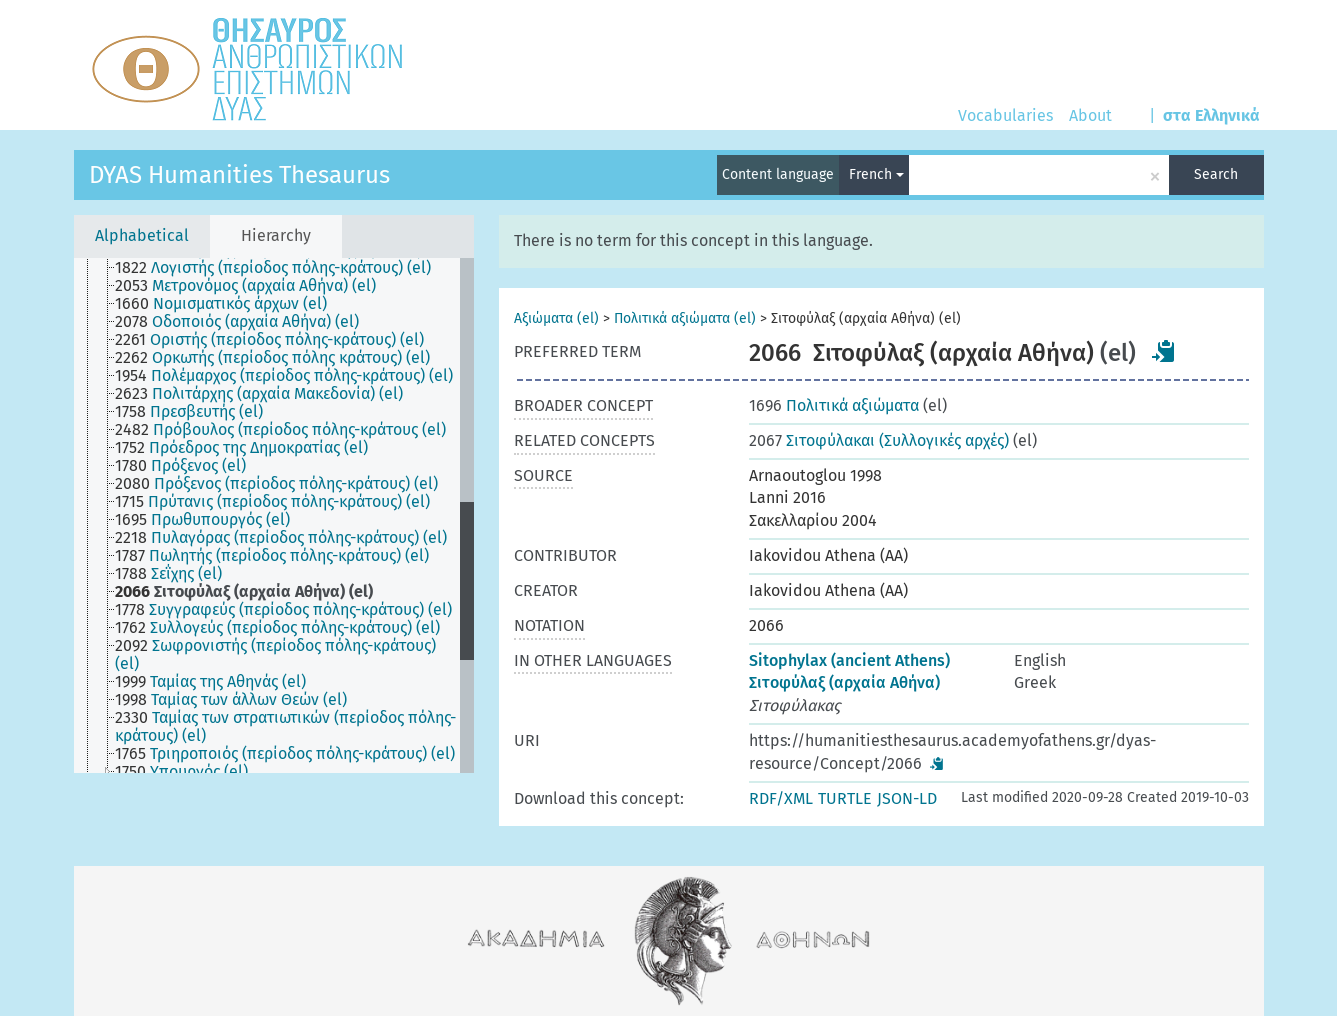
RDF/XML (781, 798)
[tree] (274, 515)
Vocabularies (1005, 115)
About (1090, 115)
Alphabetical (142, 235)
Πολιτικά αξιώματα (834, 405)
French (876, 174)
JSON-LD (907, 798)
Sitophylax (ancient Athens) (849, 660)
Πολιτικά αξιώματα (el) (685, 318)
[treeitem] (281, 268)
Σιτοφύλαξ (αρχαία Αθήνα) (844, 682)
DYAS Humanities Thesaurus (239, 175)
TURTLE (845, 798)
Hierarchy (276, 235)
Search (1216, 174)
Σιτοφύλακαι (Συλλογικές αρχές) (879, 440)
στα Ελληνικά (1211, 115)
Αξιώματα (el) (556, 318)
